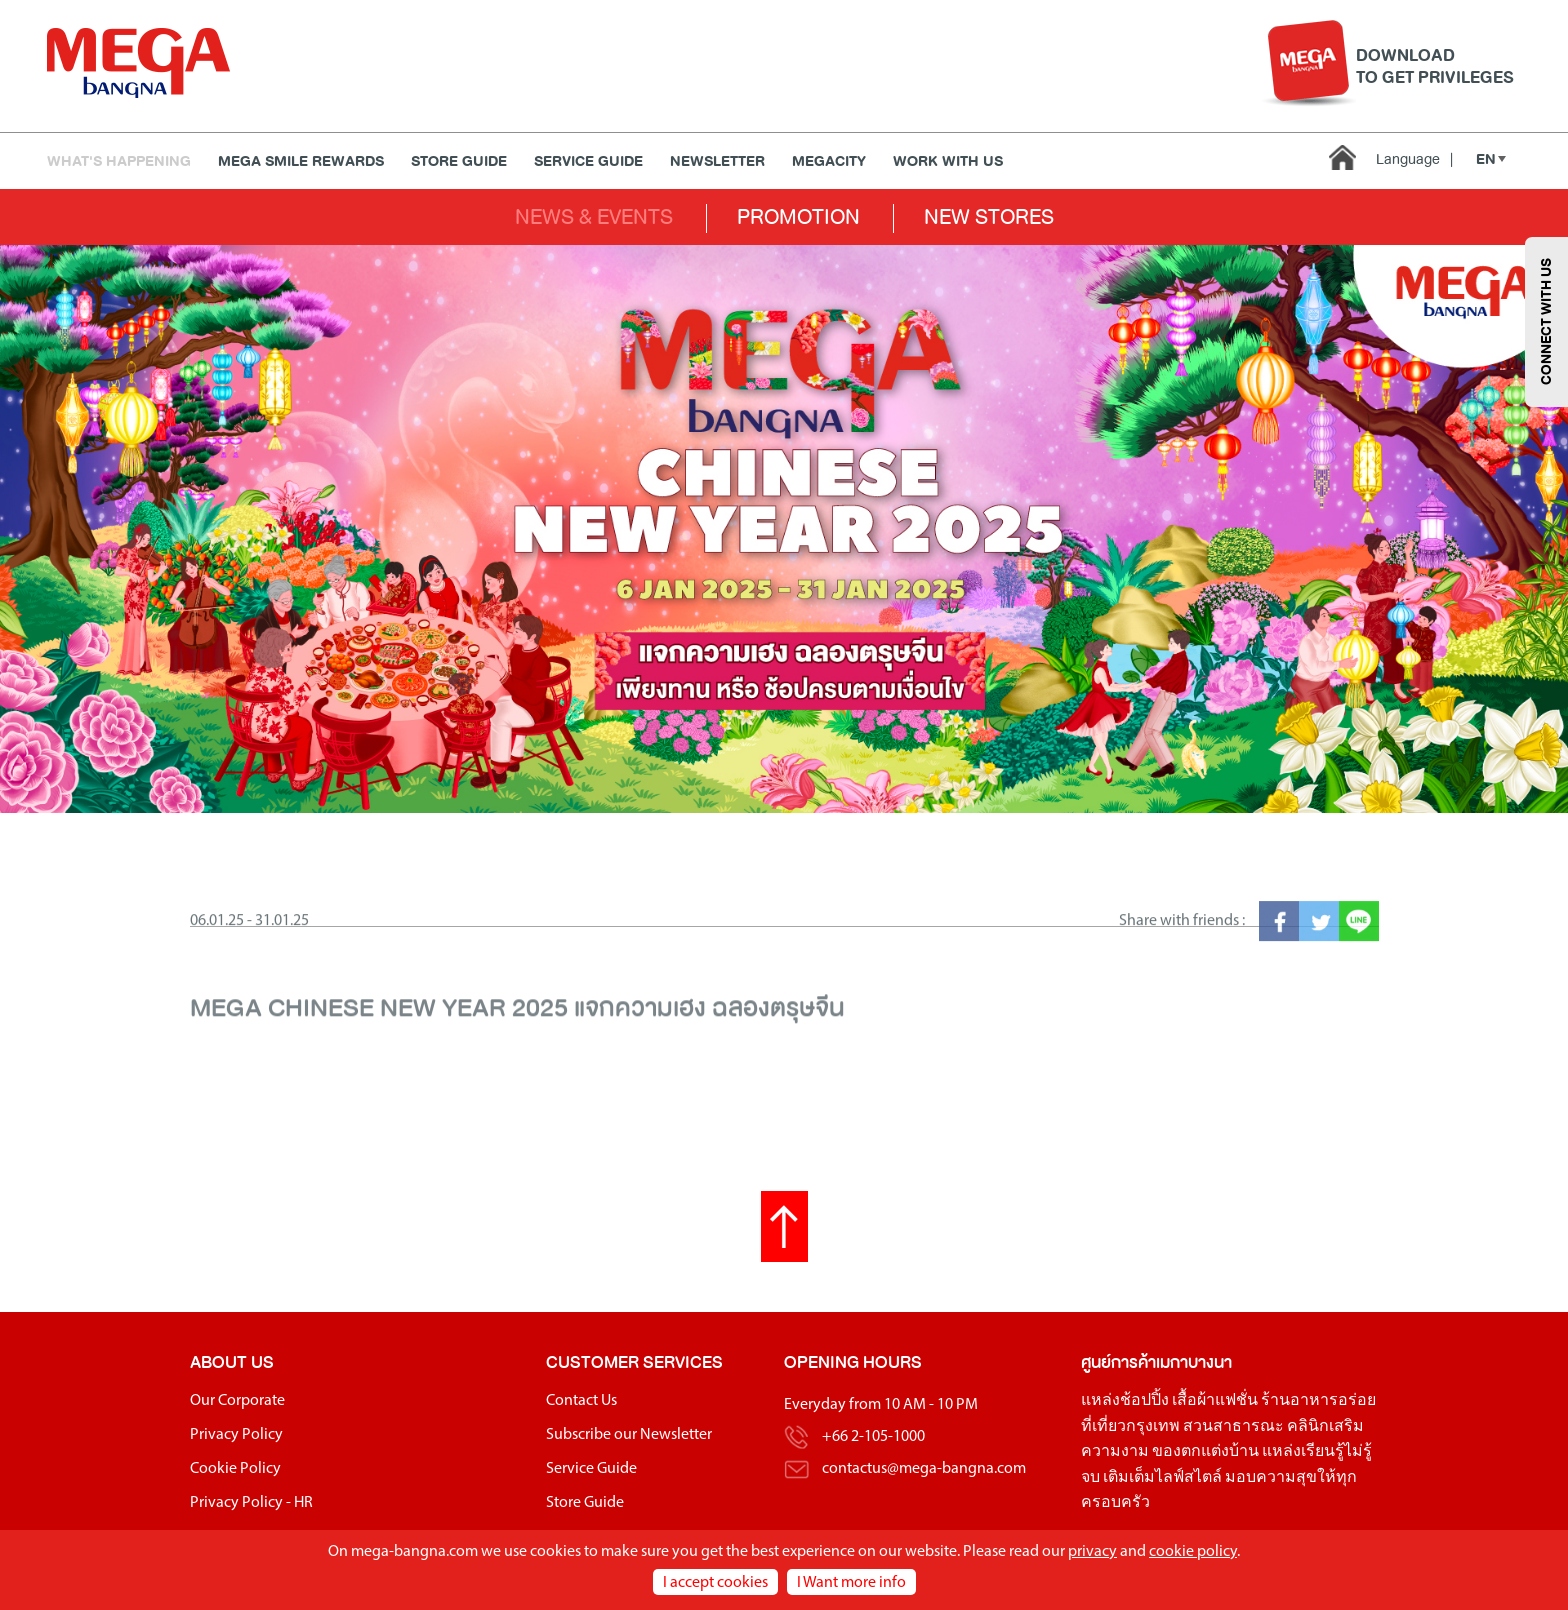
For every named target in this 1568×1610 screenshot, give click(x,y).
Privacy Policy (236, 1435)
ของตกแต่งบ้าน (1205, 1452)
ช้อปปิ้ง (1144, 1401)
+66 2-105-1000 (873, 1437)
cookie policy (1193, 1552)
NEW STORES (989, 217)
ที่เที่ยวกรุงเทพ (1130, 1427)
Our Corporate (237, 1401)
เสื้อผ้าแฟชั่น (1215, 1401)
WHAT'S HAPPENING (119, 161)
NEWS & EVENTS (594, 217)
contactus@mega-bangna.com (924, 1469)
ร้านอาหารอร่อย (1318, 1401)
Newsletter (717, 161)
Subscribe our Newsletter (629, 1435)
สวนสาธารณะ (1233, 1427)
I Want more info (851, 1583)
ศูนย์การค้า (1118, 1362)
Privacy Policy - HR (251, 1503)
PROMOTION (798, 217)
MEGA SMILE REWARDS (301, 161)
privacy (1092, 1552)
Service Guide (588, 161)
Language (1414, 159)
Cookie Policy (235, 1469)
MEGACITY (829, 161)
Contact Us (581, 1401)
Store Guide (459, 161)
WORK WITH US (948, 161)
